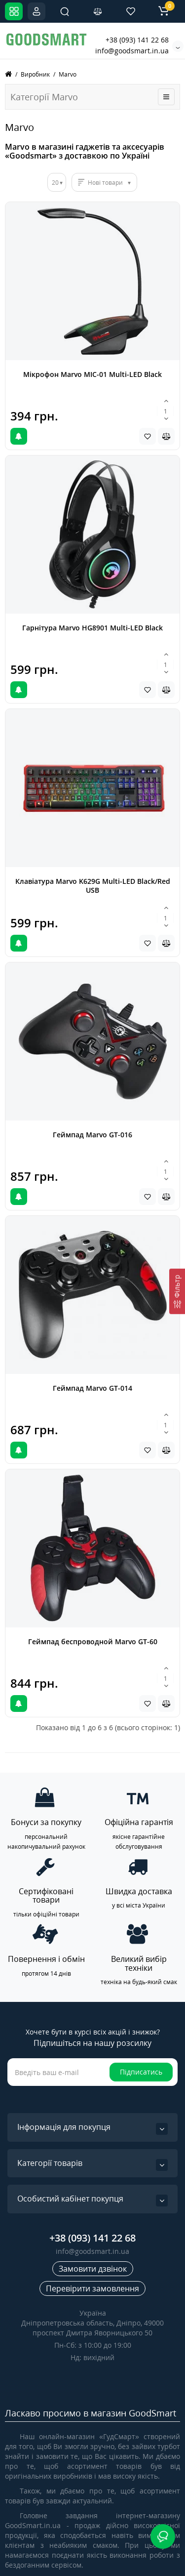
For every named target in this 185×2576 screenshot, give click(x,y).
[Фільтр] (177, 1291)
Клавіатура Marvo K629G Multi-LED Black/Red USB (92, 885)
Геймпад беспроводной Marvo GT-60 (92, 1641)
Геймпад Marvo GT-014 (92, 1388)
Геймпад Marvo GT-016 (92, 1134)
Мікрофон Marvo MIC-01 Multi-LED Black (92, 374)
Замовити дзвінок (93, 2268)
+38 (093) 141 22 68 (137, 39)
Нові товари (105, 182)
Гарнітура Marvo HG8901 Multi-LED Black (92, 627)
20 (55, 182)
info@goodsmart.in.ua (132, 50)
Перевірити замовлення (92, 2288)
